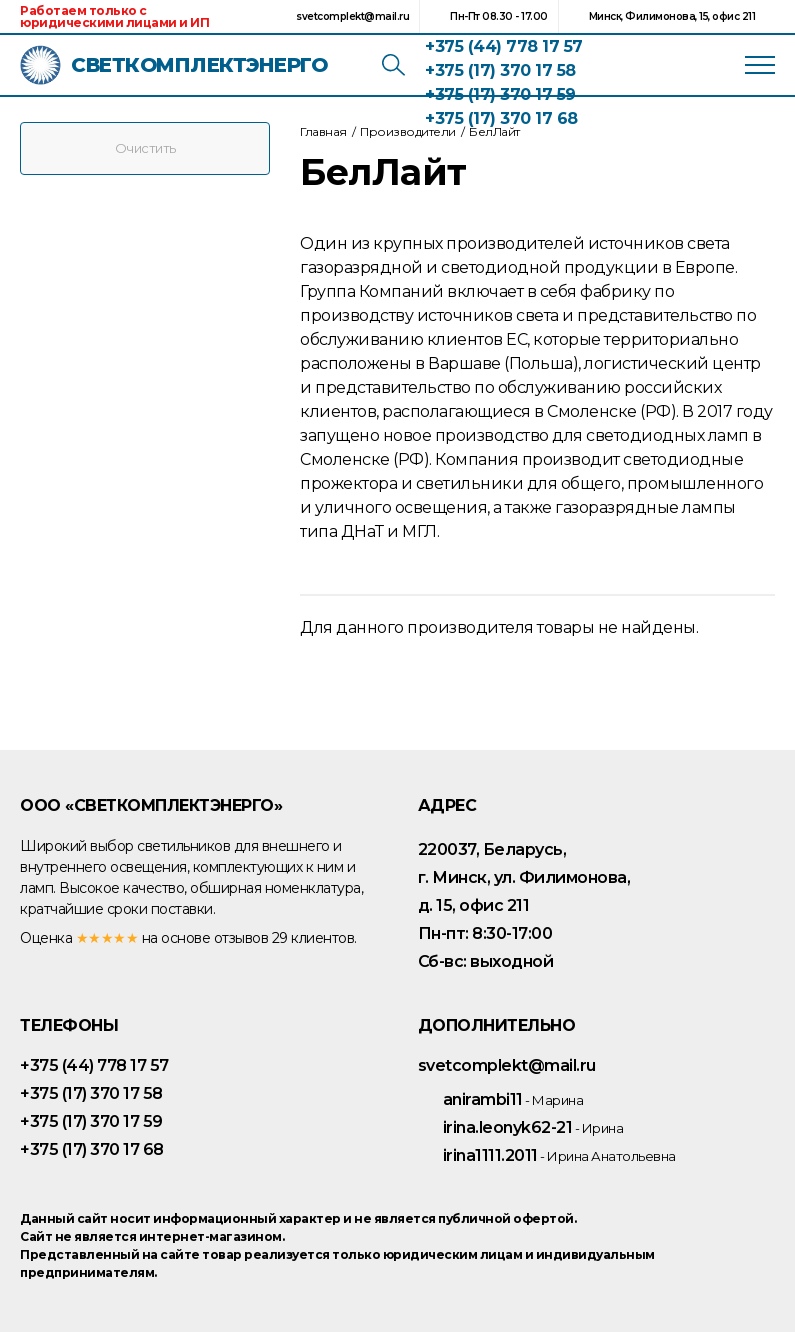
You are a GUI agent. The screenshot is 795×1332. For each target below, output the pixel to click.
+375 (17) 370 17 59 (500, 94)
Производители (408, 131)
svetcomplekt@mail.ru (352, 16)
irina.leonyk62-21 (533, 1127)
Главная (323, 131)
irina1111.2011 (559, 1155)
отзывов (241, 938)
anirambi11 (513, 1099)
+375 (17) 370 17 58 (500, 70)
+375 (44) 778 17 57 (504, 46)
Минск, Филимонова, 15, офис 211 (672, 16)
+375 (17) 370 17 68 (501, 118)
